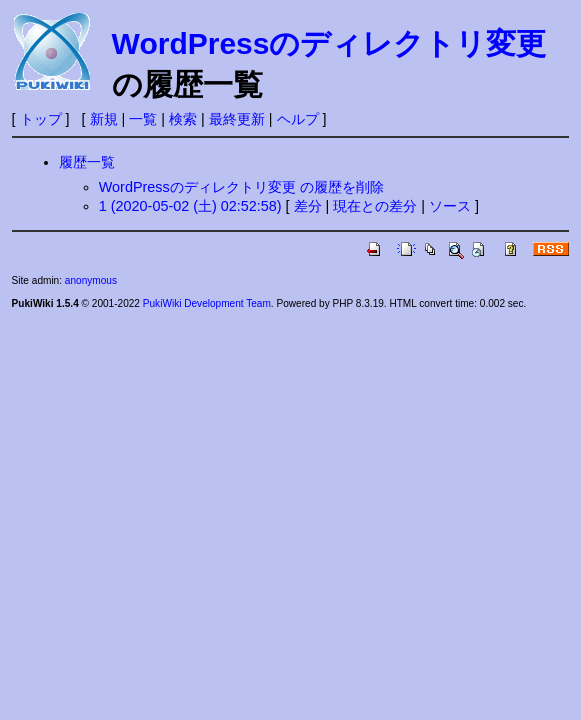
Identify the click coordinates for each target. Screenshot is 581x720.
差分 (308, 206)
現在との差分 (375, 206)
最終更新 (237, 119)
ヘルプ (298, 119)
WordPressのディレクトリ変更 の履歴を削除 (241, 187)
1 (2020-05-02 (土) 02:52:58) (190, 206)
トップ (41, 119)
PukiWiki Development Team (207, 303)
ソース (450, 206)
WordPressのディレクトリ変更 (329, 43)
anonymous (91, 280)
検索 (183, 119)
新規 (104, 119)
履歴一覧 (87, 162)
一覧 (143, 119)
